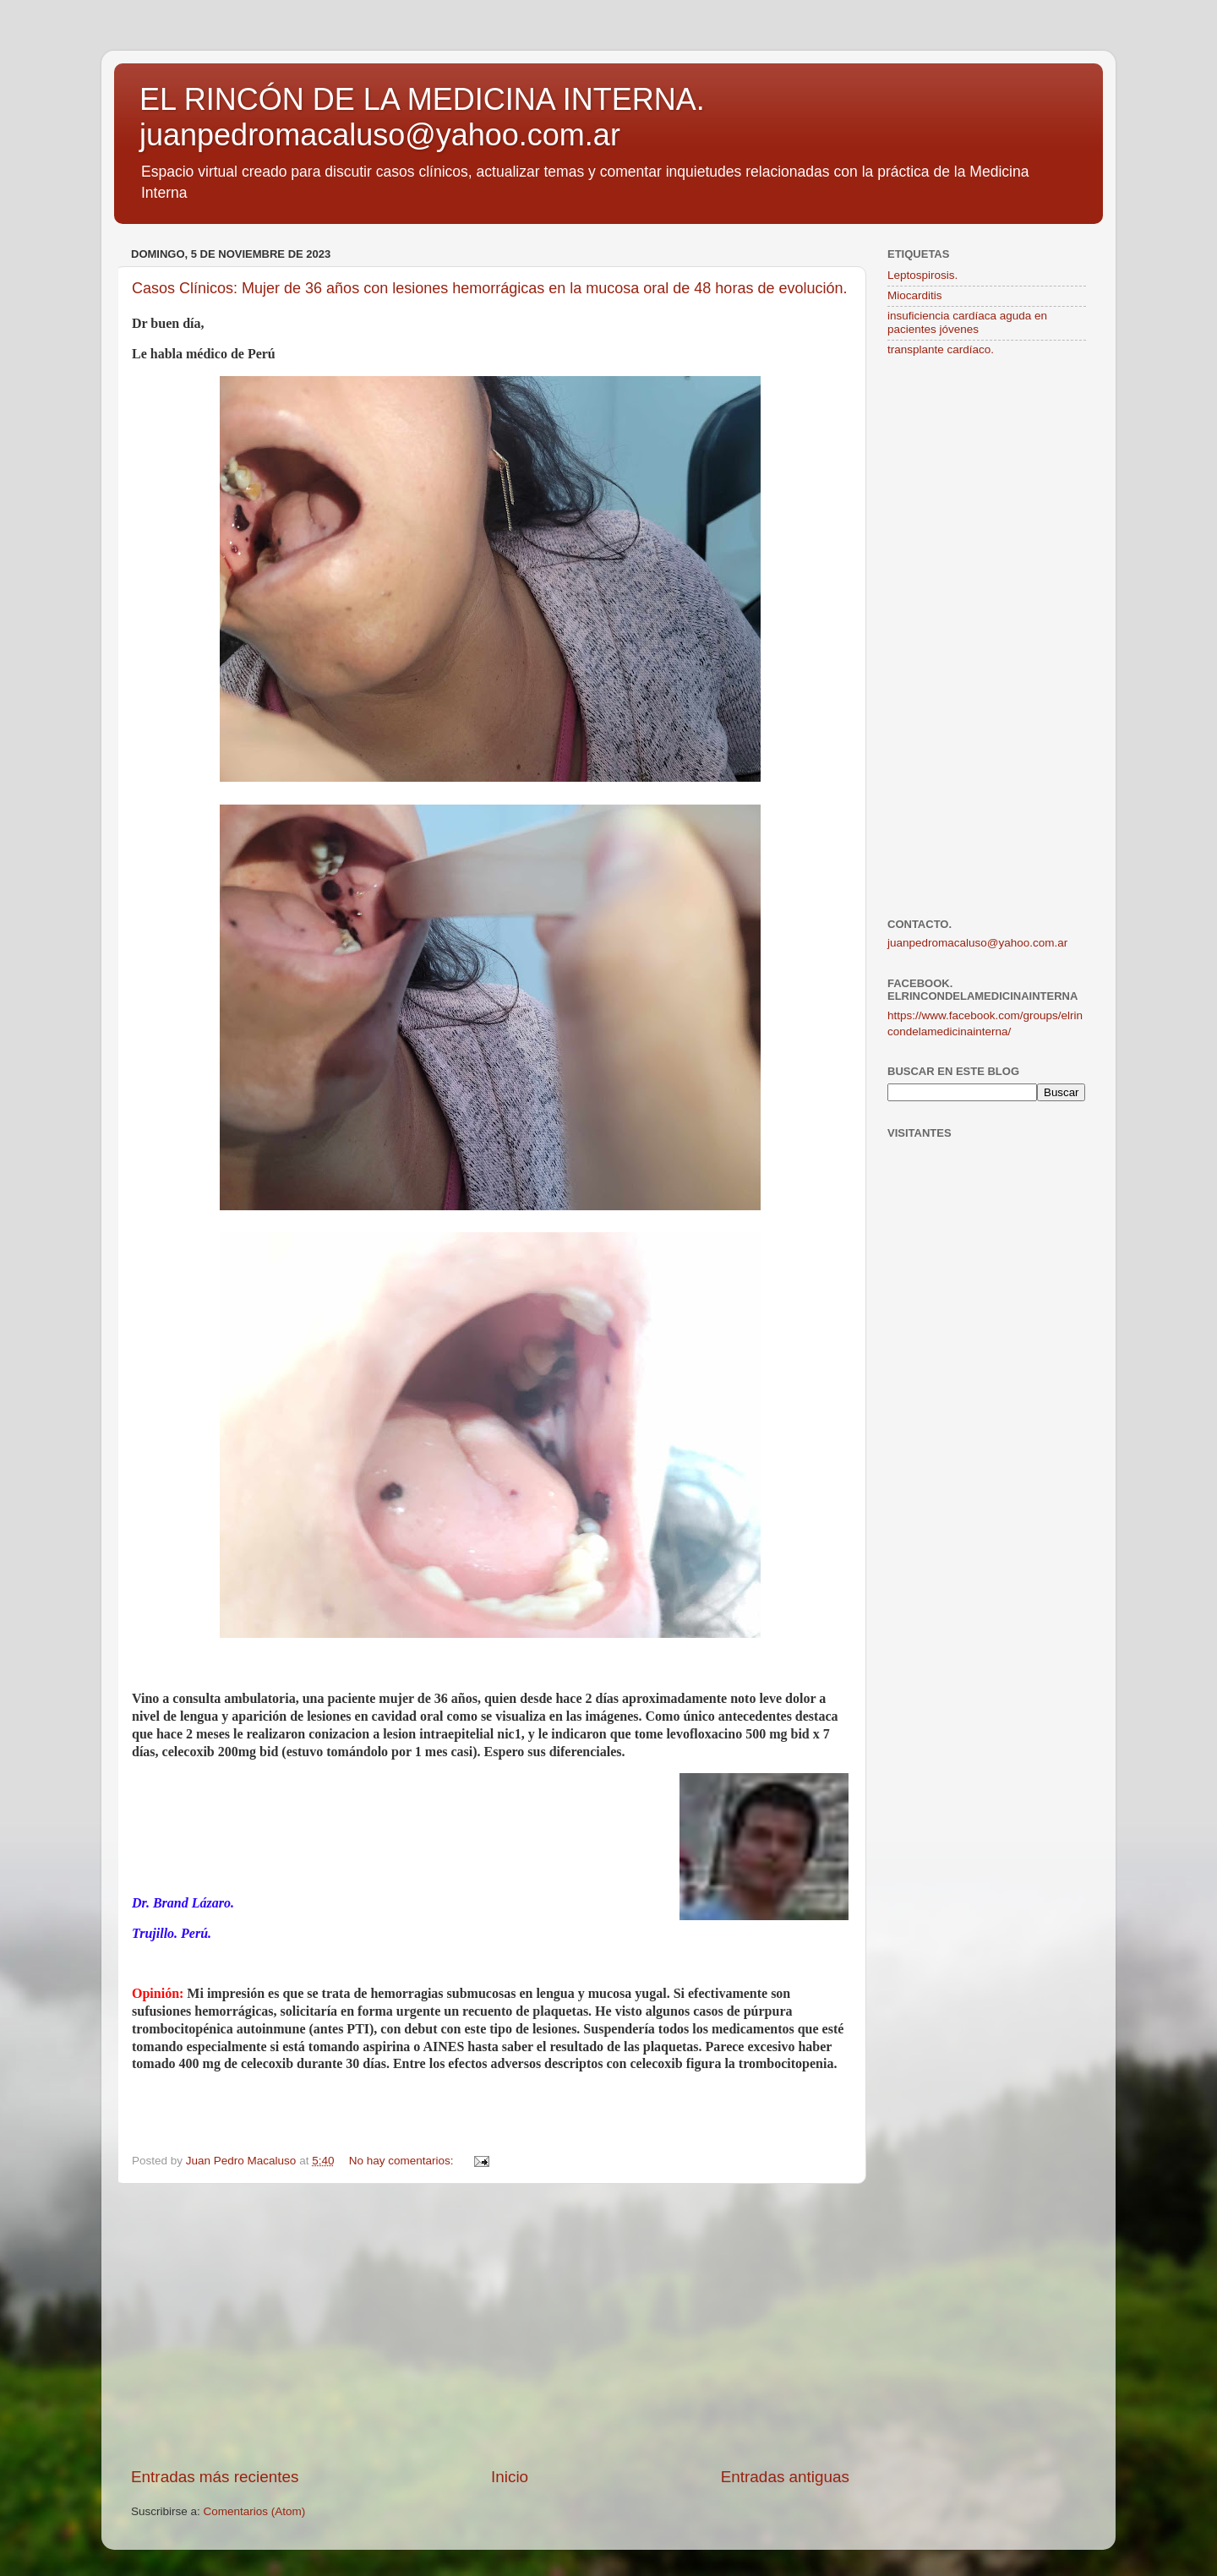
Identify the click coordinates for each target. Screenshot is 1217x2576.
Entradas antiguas (785, 2477)
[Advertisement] (490, 2325)
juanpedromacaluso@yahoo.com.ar (977, 942)
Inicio (509, 2477)
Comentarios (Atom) (255, 2511)
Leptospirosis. (922, 275)
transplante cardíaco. (940, 349)
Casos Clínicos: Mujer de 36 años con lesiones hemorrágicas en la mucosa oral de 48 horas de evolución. (489, 288)
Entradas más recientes (214, 2477)
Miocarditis (914, 295)
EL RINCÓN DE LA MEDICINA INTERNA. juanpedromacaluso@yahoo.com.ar (422, 117)
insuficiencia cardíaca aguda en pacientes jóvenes (967, 322)
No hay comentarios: (403, 2160)
